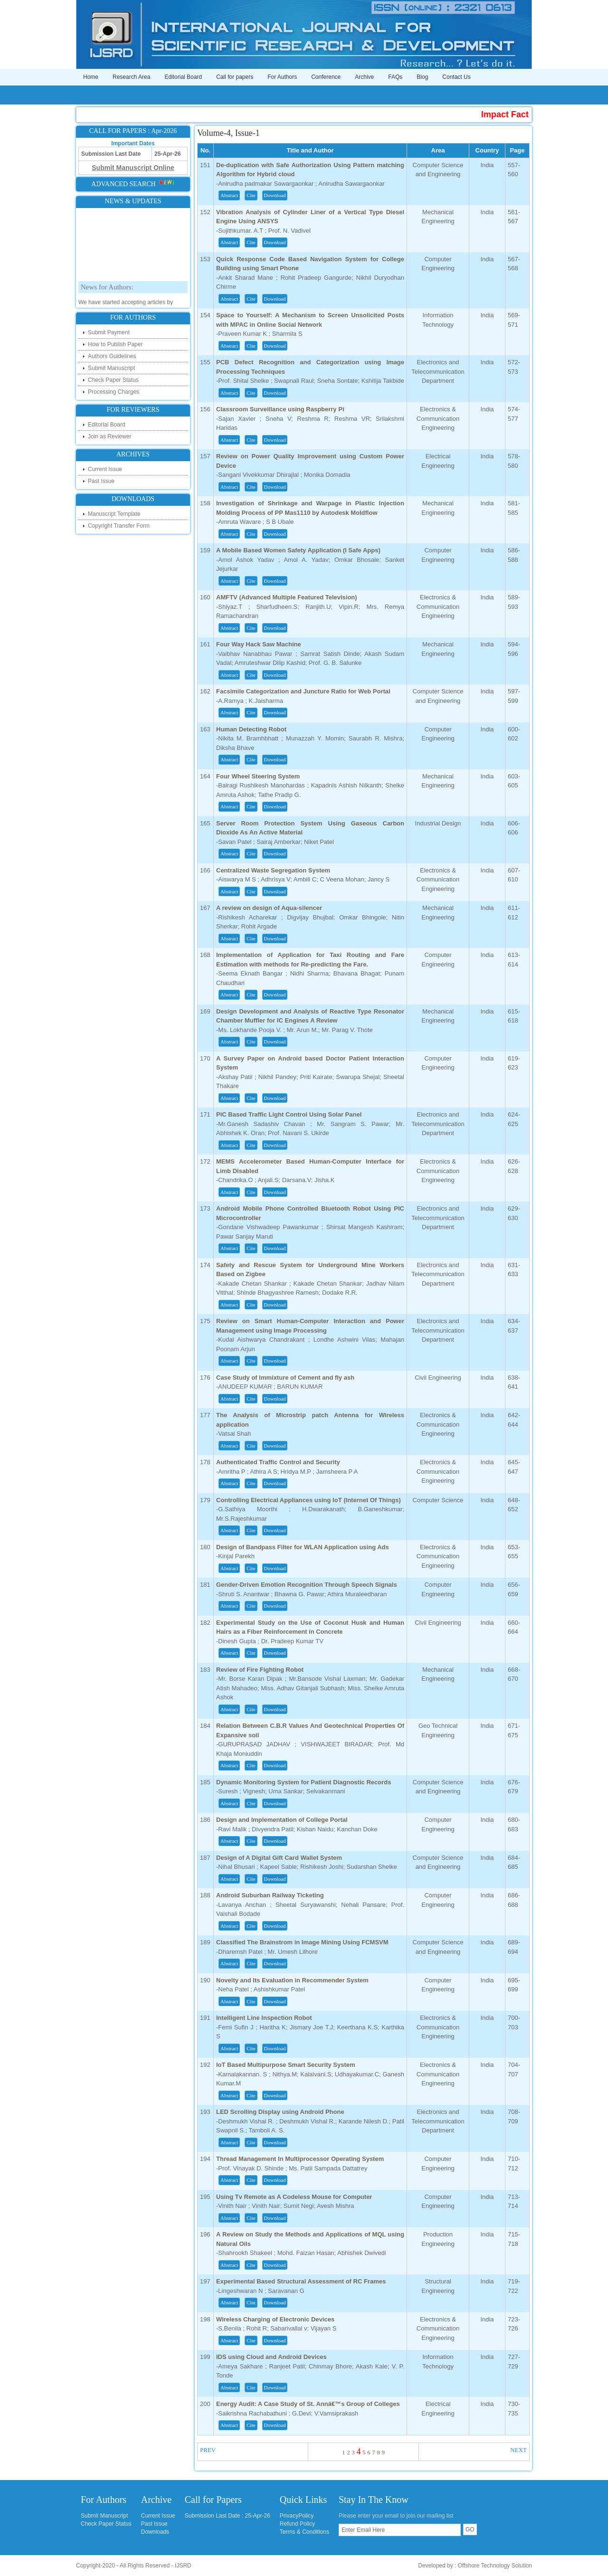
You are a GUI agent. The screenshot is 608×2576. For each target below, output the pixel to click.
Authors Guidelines (112, 356)
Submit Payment (109, 332)
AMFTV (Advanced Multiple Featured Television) (286, 597)
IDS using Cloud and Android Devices (271, 2356)
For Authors (282, 77)
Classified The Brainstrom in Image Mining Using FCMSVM (302, 1942)
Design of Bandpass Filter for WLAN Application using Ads (302, 1547)
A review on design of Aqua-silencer (269, 907)
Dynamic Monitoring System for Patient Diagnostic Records (303, 1782)
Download (275, 195)
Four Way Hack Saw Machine (258, 644)
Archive (364, 77)
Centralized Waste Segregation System (273, 870)
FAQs (395, 77)
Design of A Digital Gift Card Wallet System (279, 1857)
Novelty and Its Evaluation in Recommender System (292, 1980)
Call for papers (234, 77)
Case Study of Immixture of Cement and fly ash (285, 1377)
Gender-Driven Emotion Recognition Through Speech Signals (306, 1584)
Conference (326, 77)
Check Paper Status (113, 380)
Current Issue (105, 469)
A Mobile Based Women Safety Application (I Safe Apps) (298, 550)
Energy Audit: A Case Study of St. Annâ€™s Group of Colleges (308, 2403)
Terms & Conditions (304, 2532)
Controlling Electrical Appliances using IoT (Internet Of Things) (308, 1500)
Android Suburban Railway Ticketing (270, 1895)
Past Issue (101, 481)
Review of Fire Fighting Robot (260, 1669)
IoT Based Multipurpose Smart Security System (285, 2064)
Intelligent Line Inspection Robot (264, 2017)
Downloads (155, 2532)
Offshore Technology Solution (495, 2565)
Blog (422, 77)
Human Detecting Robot (251, 729)
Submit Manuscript (111, 368)
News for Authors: (107, 296)
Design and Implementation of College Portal (282, 1819)
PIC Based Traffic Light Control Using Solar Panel (288, 1114)
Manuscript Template (114, 514)
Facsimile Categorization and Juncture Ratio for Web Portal (303, 691)
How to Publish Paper (115, 344)
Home (90, 77)
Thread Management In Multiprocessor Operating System (300, 2158)
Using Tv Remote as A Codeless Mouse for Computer (294, 2196)
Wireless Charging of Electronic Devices (275, 2319)
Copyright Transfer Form (119, 525)
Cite (251, 195)
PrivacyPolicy (297, 2515)
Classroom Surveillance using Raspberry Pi (280, 409)
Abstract (229, 195)
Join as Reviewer (109, 436)
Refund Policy (297, 2523)
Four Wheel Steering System (258, 776)
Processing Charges (113, 391)
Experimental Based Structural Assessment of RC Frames (301, 2281)
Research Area (131, 77)
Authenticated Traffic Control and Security (278, 1462)
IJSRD (183, 2565)
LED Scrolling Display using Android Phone (280, 2111)
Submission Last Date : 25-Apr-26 (227, 2515)
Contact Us (456, 77)
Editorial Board (183, 77)
